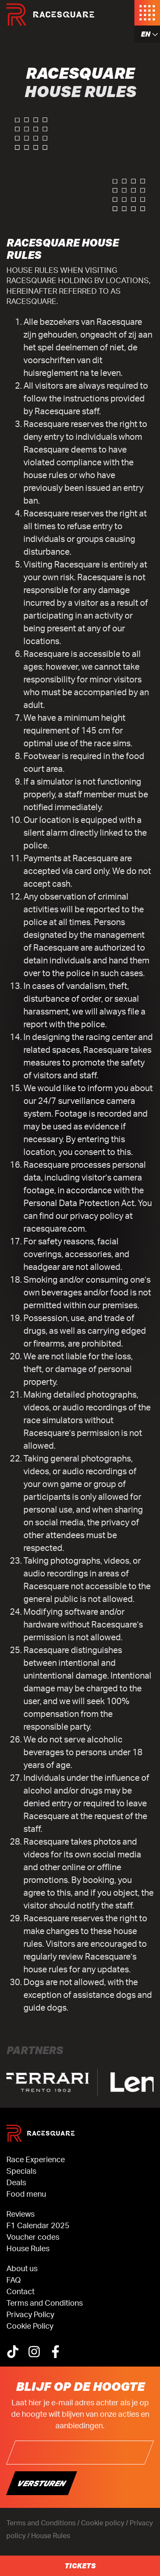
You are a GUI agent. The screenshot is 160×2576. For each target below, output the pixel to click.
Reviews (20, 2214)
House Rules (27, 2249)
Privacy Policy (30, 2315)
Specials (21, 2171)
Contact (20, 2292)
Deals (16, 2183)
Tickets (80, 2565)
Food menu (26, 2194)
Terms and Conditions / (43, 2523)
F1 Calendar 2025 (38, 2226)
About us (22, 2269)
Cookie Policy (29, 2326)
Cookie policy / (105, 2523)
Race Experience (35, 2160)
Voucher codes (32, 2237)
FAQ (13, 2280)
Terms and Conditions (44, 2303)
